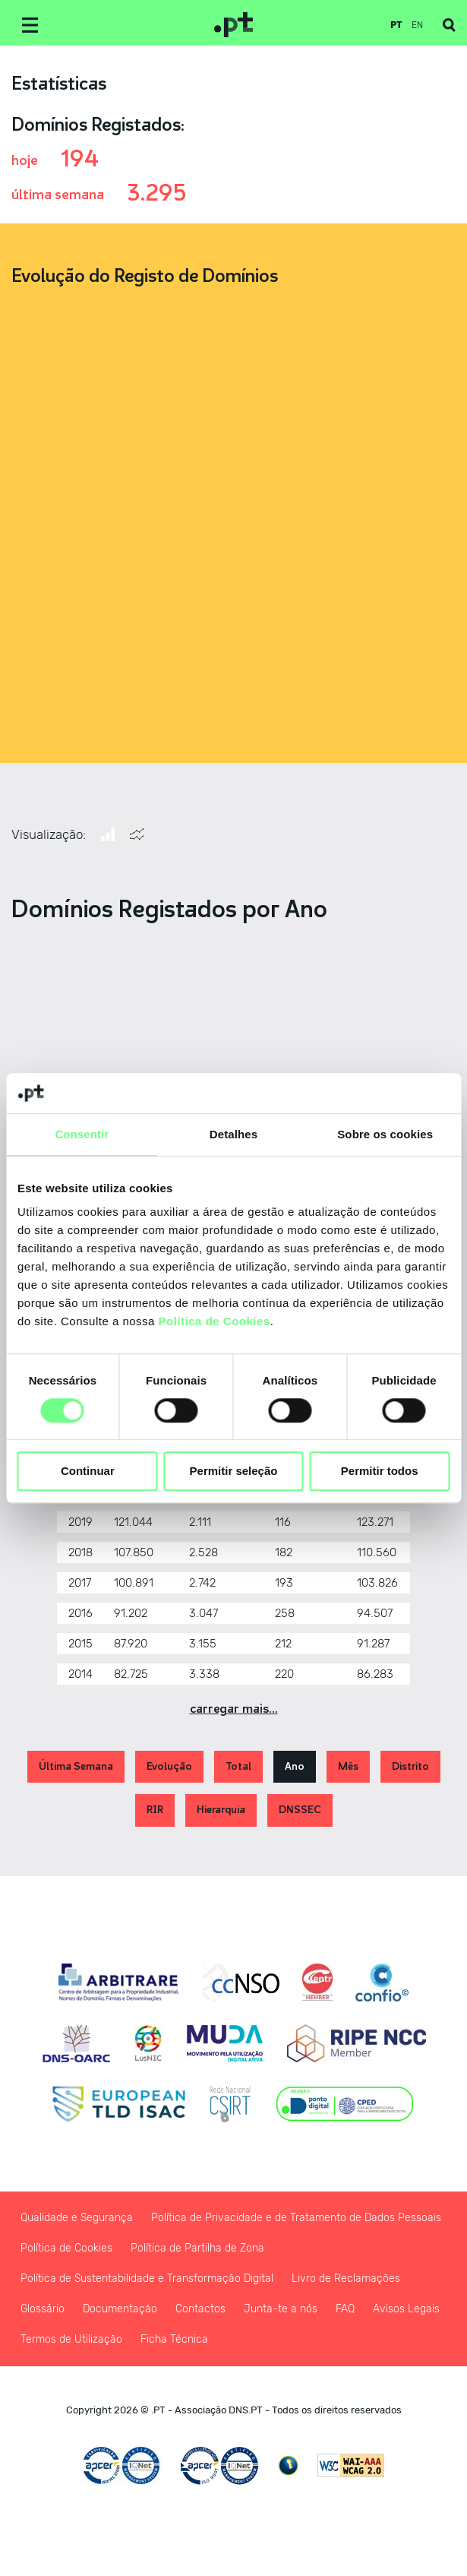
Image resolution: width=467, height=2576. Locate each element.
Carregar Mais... (234, 1708)
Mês (348, 1766)
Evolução (169, 1766)
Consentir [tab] (82, 1134)
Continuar (88, 1471)
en (417, 25)
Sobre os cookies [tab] (385, 1134)
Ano (294, 1766)
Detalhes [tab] (233, 1134)
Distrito (410, 1766)
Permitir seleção (234, 1471)
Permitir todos (379, 1471)
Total (238, 1766)
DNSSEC (300, 1809)
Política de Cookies (214, 1321)
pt (396, 25)
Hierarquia (221, 1809)
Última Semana (76, 1766)
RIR (155, 1809)
